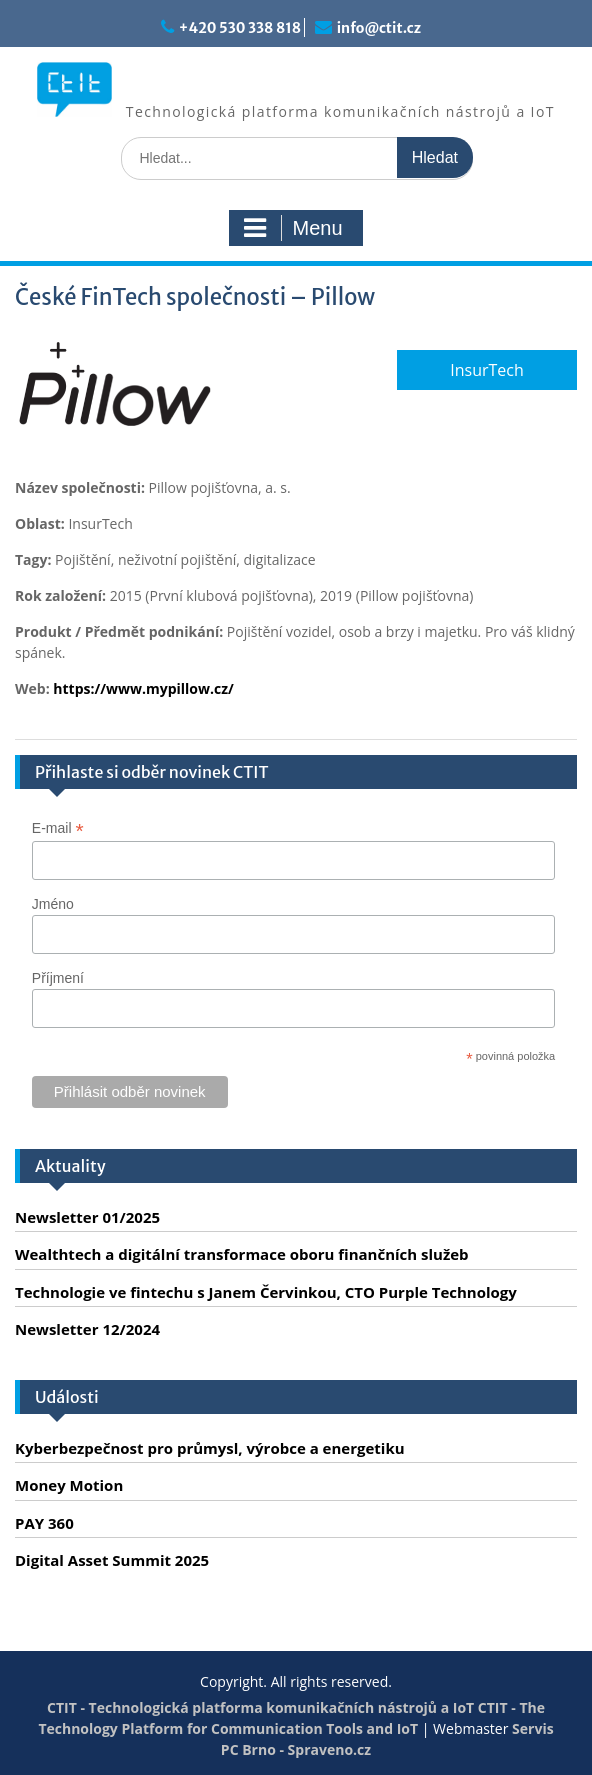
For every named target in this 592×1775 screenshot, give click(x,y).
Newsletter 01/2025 (87, 1217)
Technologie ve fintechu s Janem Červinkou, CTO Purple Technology (266, 1292)
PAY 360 (44, 1523)
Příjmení (58, 978)
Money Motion (69, 1485)
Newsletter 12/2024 (87, 1329)
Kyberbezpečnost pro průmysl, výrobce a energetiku (210, 1448)
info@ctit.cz (379, 28)
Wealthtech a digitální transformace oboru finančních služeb (242, 1254)
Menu (293, 228)
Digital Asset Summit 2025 (112, 1560)
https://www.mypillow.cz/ (143, 688)
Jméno (53, 904)
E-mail (58, 828)
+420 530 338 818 (240, 28)
